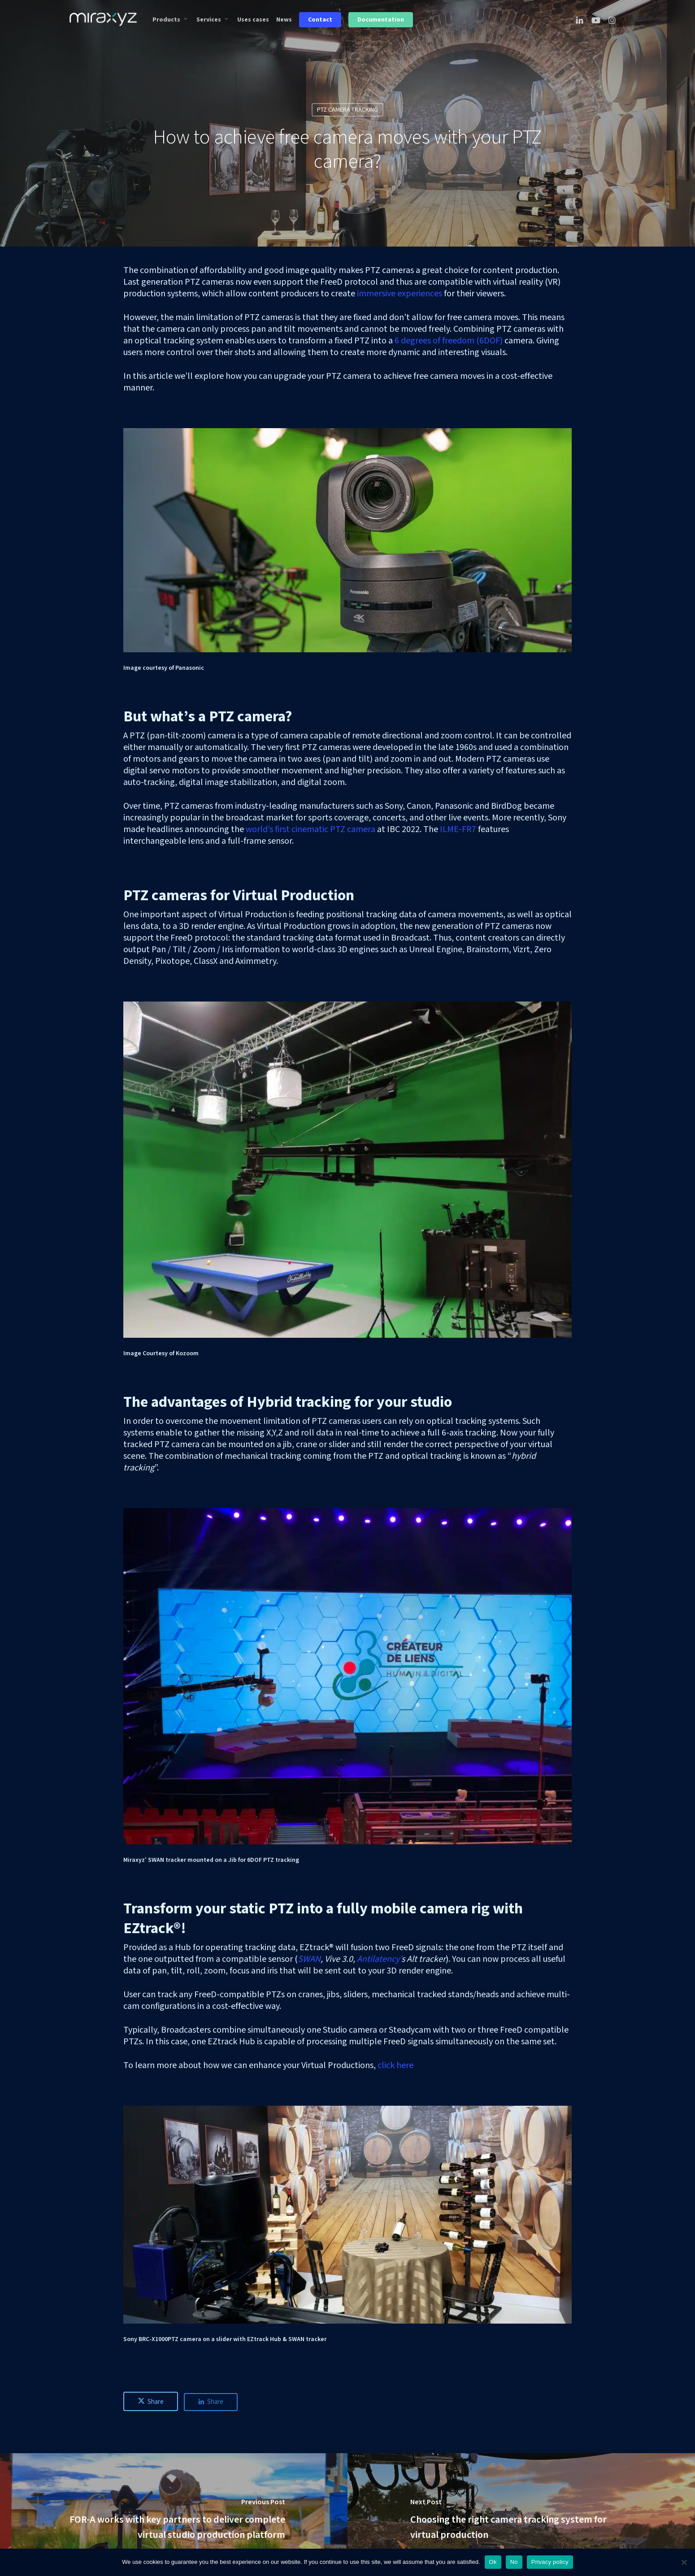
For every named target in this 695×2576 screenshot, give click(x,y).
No (514, 2562)
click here (395, 2065)
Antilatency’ (379, 1959)
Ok (493, 2562)
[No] (683, 2562)
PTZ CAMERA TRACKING (347, 110)
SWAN (309, 1959)
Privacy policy (550, 2562)
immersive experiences (399, 293)
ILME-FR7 (458, 829)
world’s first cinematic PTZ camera (310, 829)
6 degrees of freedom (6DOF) (449, 341)
